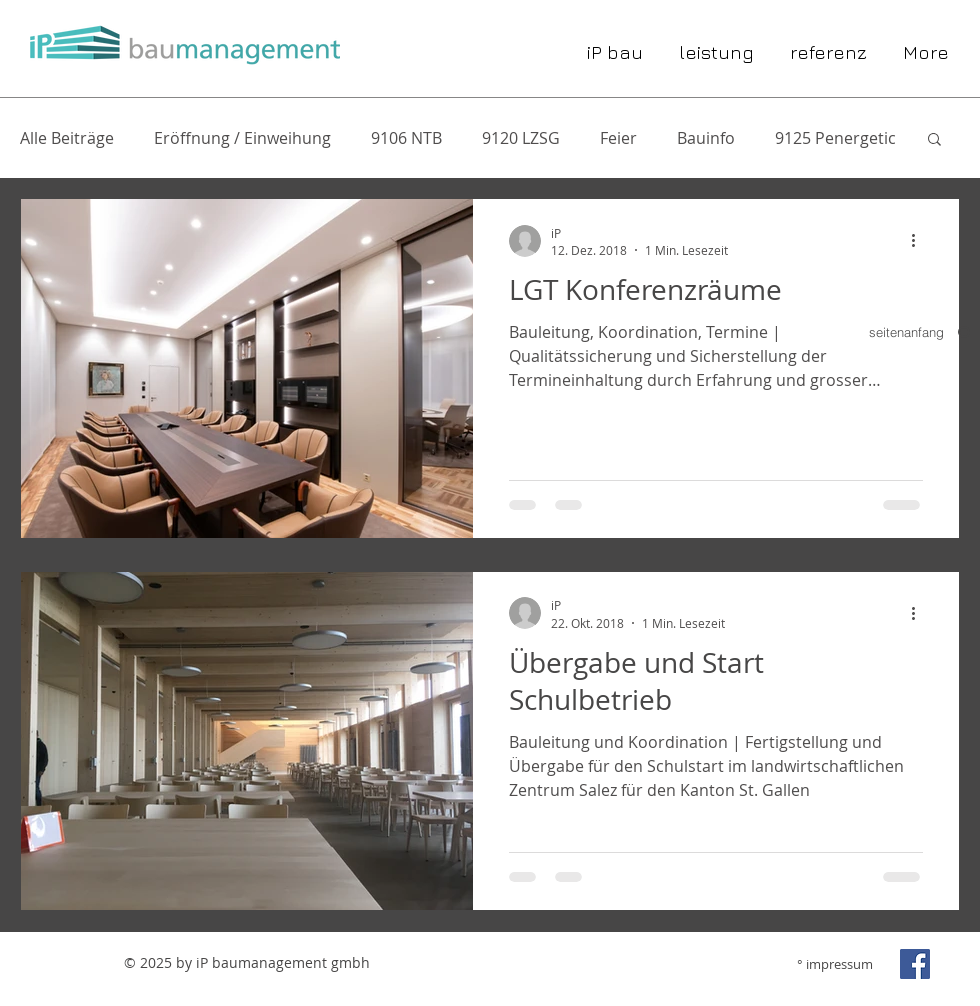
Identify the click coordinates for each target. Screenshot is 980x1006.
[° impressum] (825, 964)
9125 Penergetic (835, 138)
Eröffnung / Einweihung (242, 138)
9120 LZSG (521, 138)
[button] (934, 140)
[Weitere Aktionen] (920, 241)
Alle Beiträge (67, 138)
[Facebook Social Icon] (915, 964)
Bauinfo (706, 138)
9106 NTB (406, 138)
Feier (618, 138)
